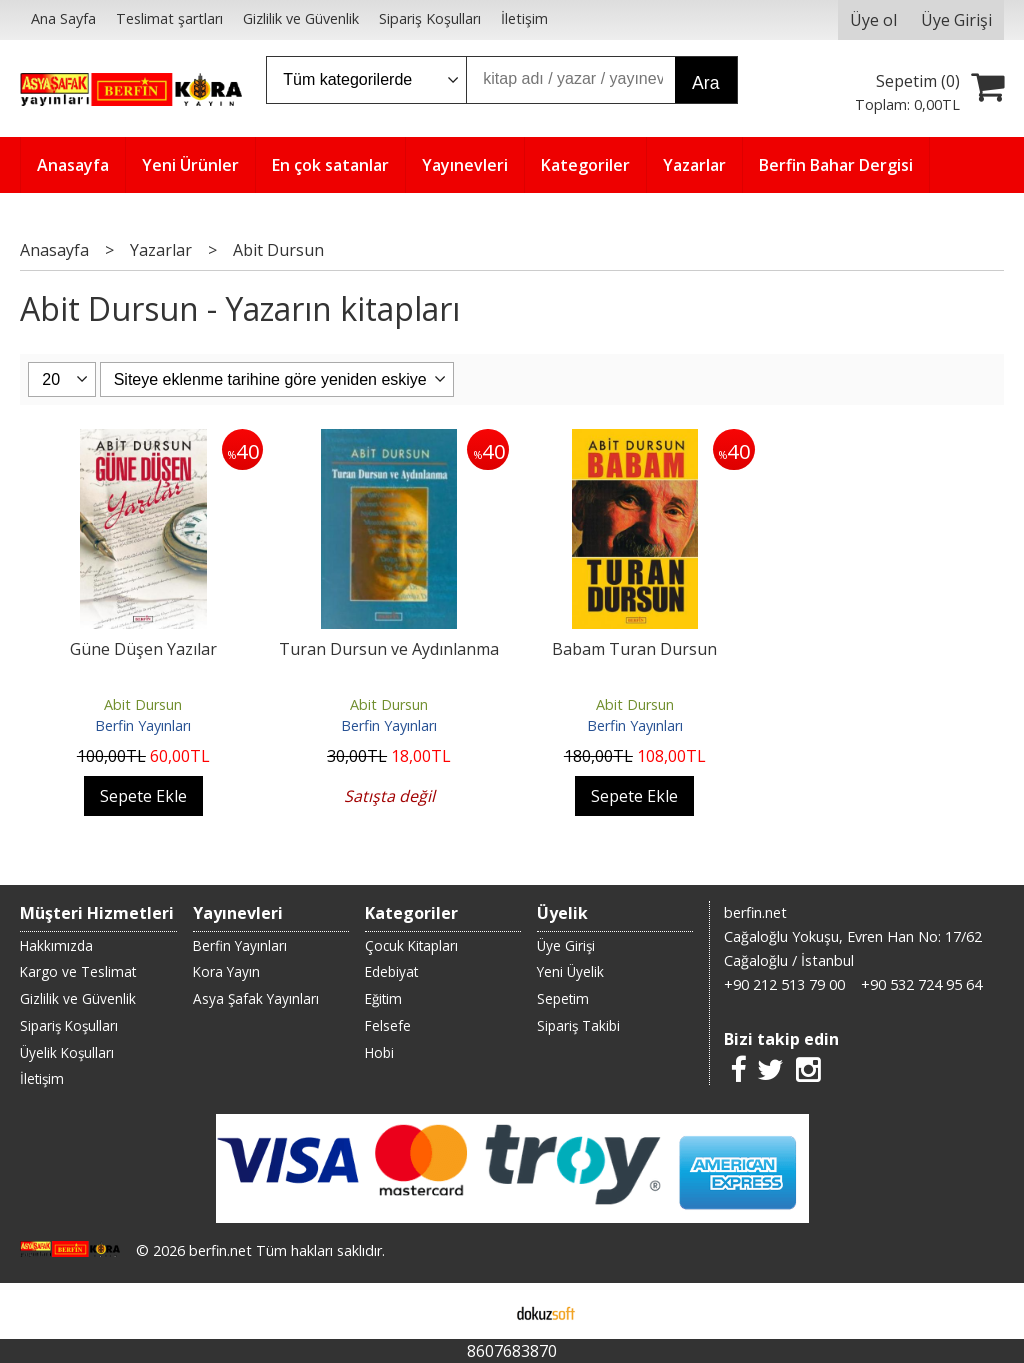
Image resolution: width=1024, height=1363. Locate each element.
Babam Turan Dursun (634, 649)
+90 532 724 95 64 (921, 984)
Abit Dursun (143, 704)
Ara (705, 83)
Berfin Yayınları (143, 725)
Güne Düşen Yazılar (143, 649)
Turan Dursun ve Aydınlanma (389, 649)
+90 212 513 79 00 (784, 984)
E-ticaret (480, 1311)
